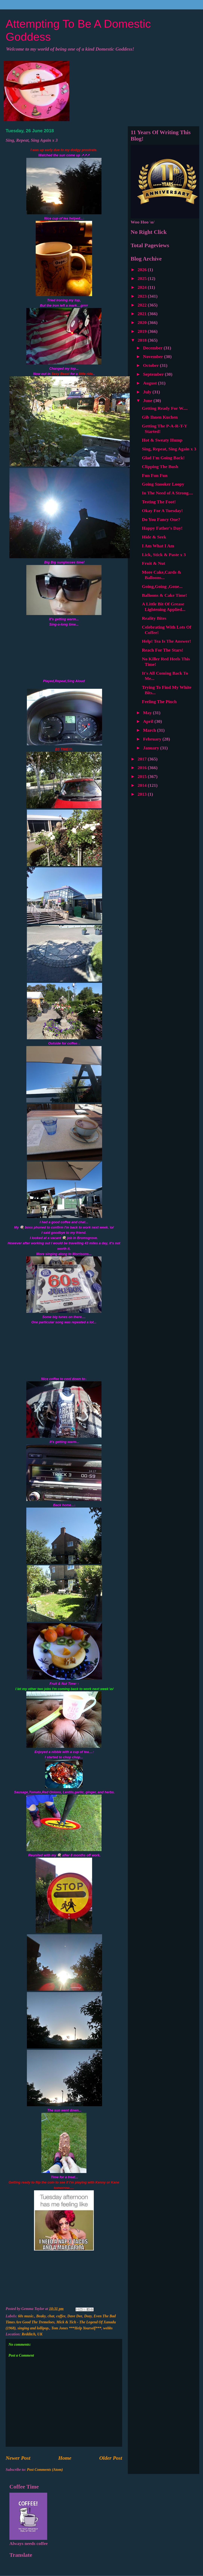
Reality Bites (154, 618)
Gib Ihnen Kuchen (160, 417)
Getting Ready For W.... (165, 408)
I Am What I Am (158, 545)
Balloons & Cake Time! (164, 595)
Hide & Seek (154, 537)
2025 (143, 278)
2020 (143, 322)
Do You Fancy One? (161, 519)
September (154, 374)
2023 (143, 296)
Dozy (88, 2316)
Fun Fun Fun (154, 475)
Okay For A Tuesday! (162, 510)
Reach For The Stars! (162, 650)
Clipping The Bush (160, 466)
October (151, 365)
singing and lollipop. (33, 2328)
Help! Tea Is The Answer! (166, 641)
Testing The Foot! (159, 501)
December (153, 347)
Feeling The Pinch (159, 701)
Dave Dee (74, 2316)
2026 (143, 269)
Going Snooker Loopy (163, 484)
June (148, 400)
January (151, 747)
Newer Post (18, 2458)
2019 (143, 331)
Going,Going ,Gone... (162, 586)
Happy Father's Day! (162, 528)
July (147, 391)
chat (51, 2316)
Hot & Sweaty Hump (162, 440)
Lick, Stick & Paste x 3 (164, 554)
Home (64, 2458)
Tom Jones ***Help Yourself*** (76, 2328)
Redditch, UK (32, 2334)
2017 (143, 759)
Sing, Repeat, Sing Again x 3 (169, 448)
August (150, 383)
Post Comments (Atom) (45, 2469)
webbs (108, 2328)
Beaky (41, 2316)
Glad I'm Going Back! (163, 457)
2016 (143, 767)
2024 (143, 287)
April (149, 721)
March (150, 730)
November (153, 356)
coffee (61, 2316)
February (152, 739)
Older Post (110, 2458)
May (148, 712)
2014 (143, 785)
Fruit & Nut (153, 563)
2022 (143, 305)
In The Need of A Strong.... (167, 492)
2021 (143, 313)
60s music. (26, 2316)
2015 (143, 776)
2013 (143, 794)
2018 (143, 340)
